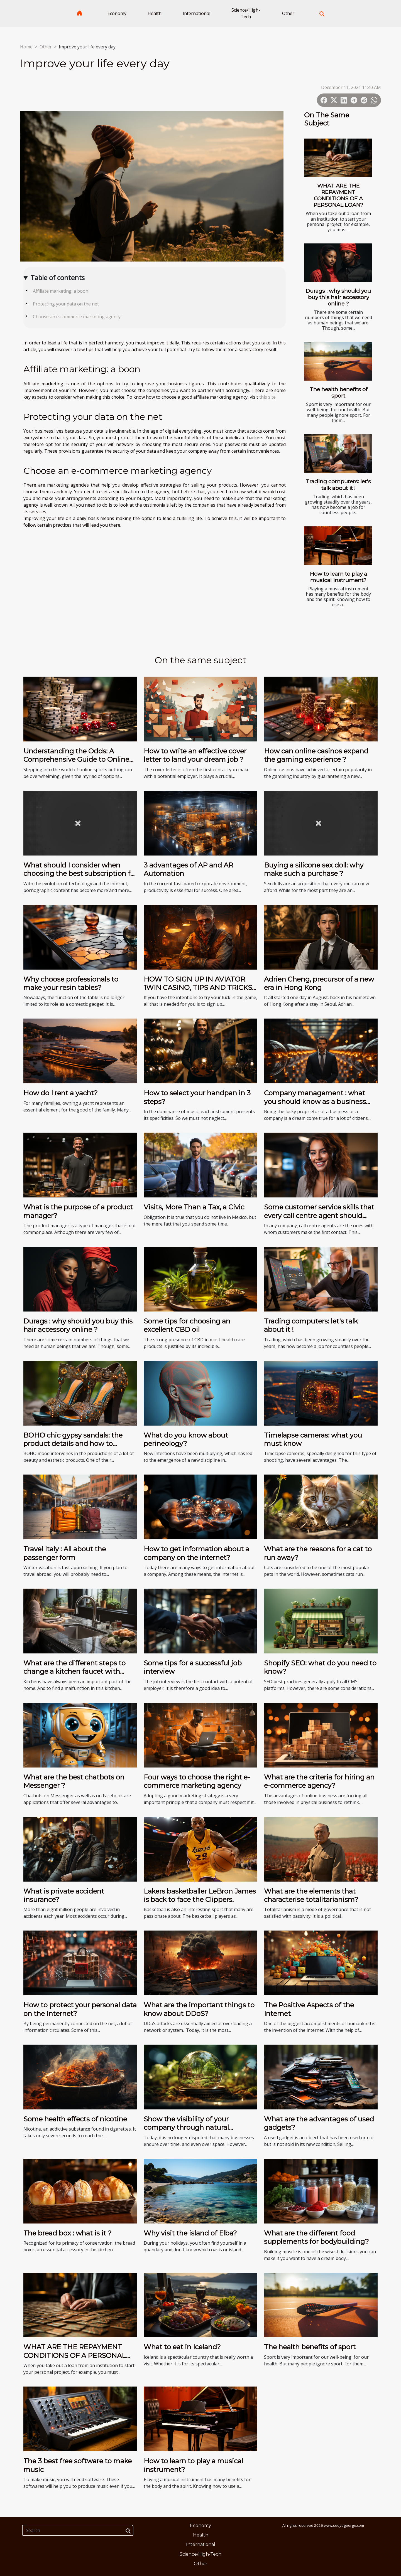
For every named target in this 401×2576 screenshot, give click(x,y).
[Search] (77, 2530)
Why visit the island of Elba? (190, 2233)
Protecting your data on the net (66, 304)
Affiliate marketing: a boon (60, 291)
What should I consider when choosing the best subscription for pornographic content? (80, 873)
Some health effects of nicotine (75, 2119)
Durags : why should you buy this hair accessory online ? (338, 297)
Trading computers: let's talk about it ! (338, 484)
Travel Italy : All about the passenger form (64, 1553)
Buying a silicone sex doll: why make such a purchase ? (313, 869)
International (196, 13)
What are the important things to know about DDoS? (199, 2009)
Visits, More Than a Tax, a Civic (194, 1207)
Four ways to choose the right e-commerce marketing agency (197, 1781)
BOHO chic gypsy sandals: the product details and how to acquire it (73, 1443)
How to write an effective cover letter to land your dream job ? (195, 755)
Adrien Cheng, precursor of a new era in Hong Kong (319, 983)
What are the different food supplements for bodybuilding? (316, 2237)
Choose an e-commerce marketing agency (77, 317)
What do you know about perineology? (186, 1439)
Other (288, 13)
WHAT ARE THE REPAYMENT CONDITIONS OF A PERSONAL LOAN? (338, 195)
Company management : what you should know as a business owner (315, 1101)
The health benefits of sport (338, 392)
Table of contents (57, 277)
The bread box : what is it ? (67, 2233)
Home (26, 47)
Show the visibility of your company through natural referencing (186, 2127)
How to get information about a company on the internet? (196, 1553)
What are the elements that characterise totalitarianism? (311, 1895)
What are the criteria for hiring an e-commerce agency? (319, 1781)
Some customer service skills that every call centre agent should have (319, 1215)
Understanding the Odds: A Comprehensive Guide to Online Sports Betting (76, 759)
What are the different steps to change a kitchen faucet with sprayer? (74, 1671)
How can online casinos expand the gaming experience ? (316, 755)
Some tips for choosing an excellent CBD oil (187, 1325)
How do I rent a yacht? (60, 1093)
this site (267, 397)
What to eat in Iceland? (182, 2347)
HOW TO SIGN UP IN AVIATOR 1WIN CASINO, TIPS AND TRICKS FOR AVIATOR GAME (198, 987)
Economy (116, 13)
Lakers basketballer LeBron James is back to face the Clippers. (200, 1895)
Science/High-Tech (245, 13)
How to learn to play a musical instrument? (338, 576)
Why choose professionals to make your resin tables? (70, 983)
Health (155, 13)
